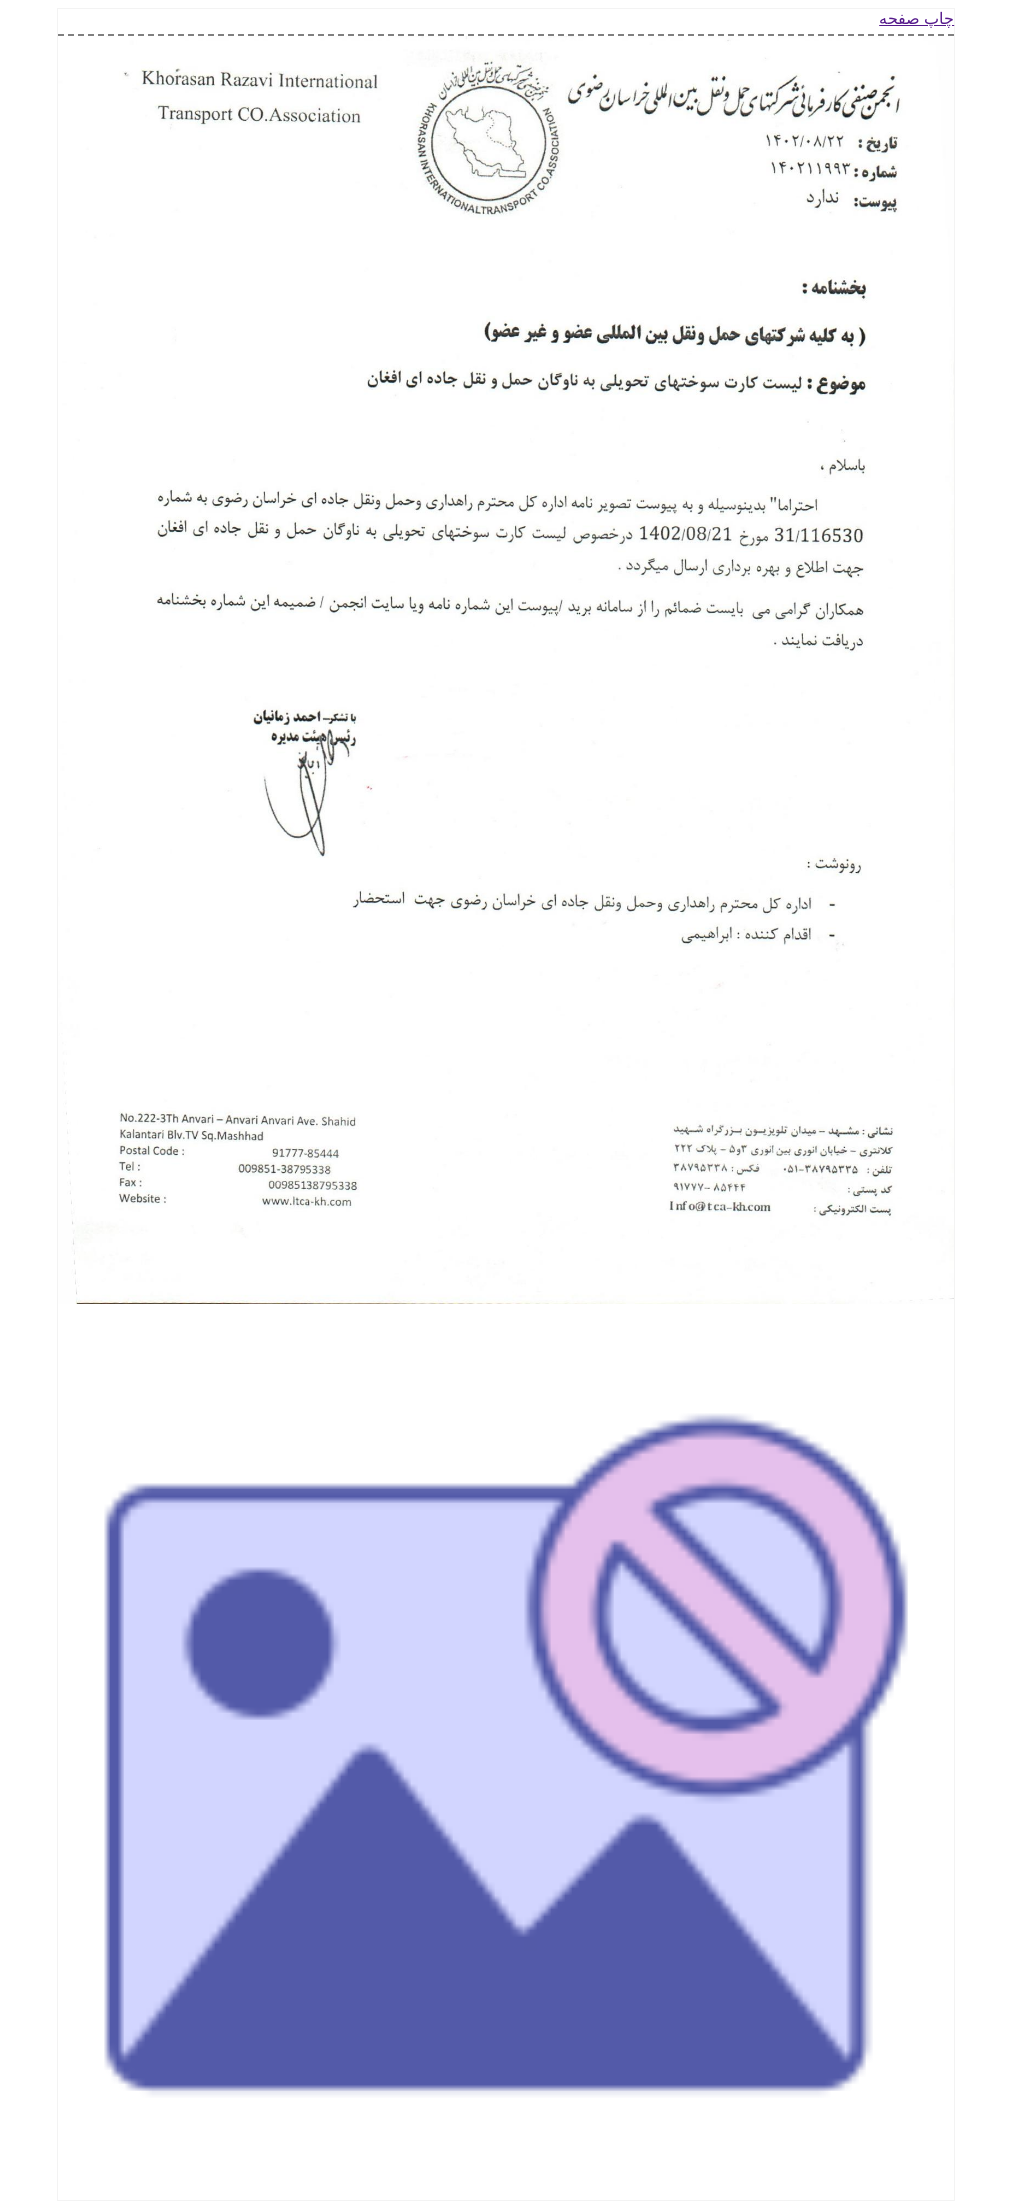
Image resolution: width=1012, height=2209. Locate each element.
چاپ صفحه (916, 18)
